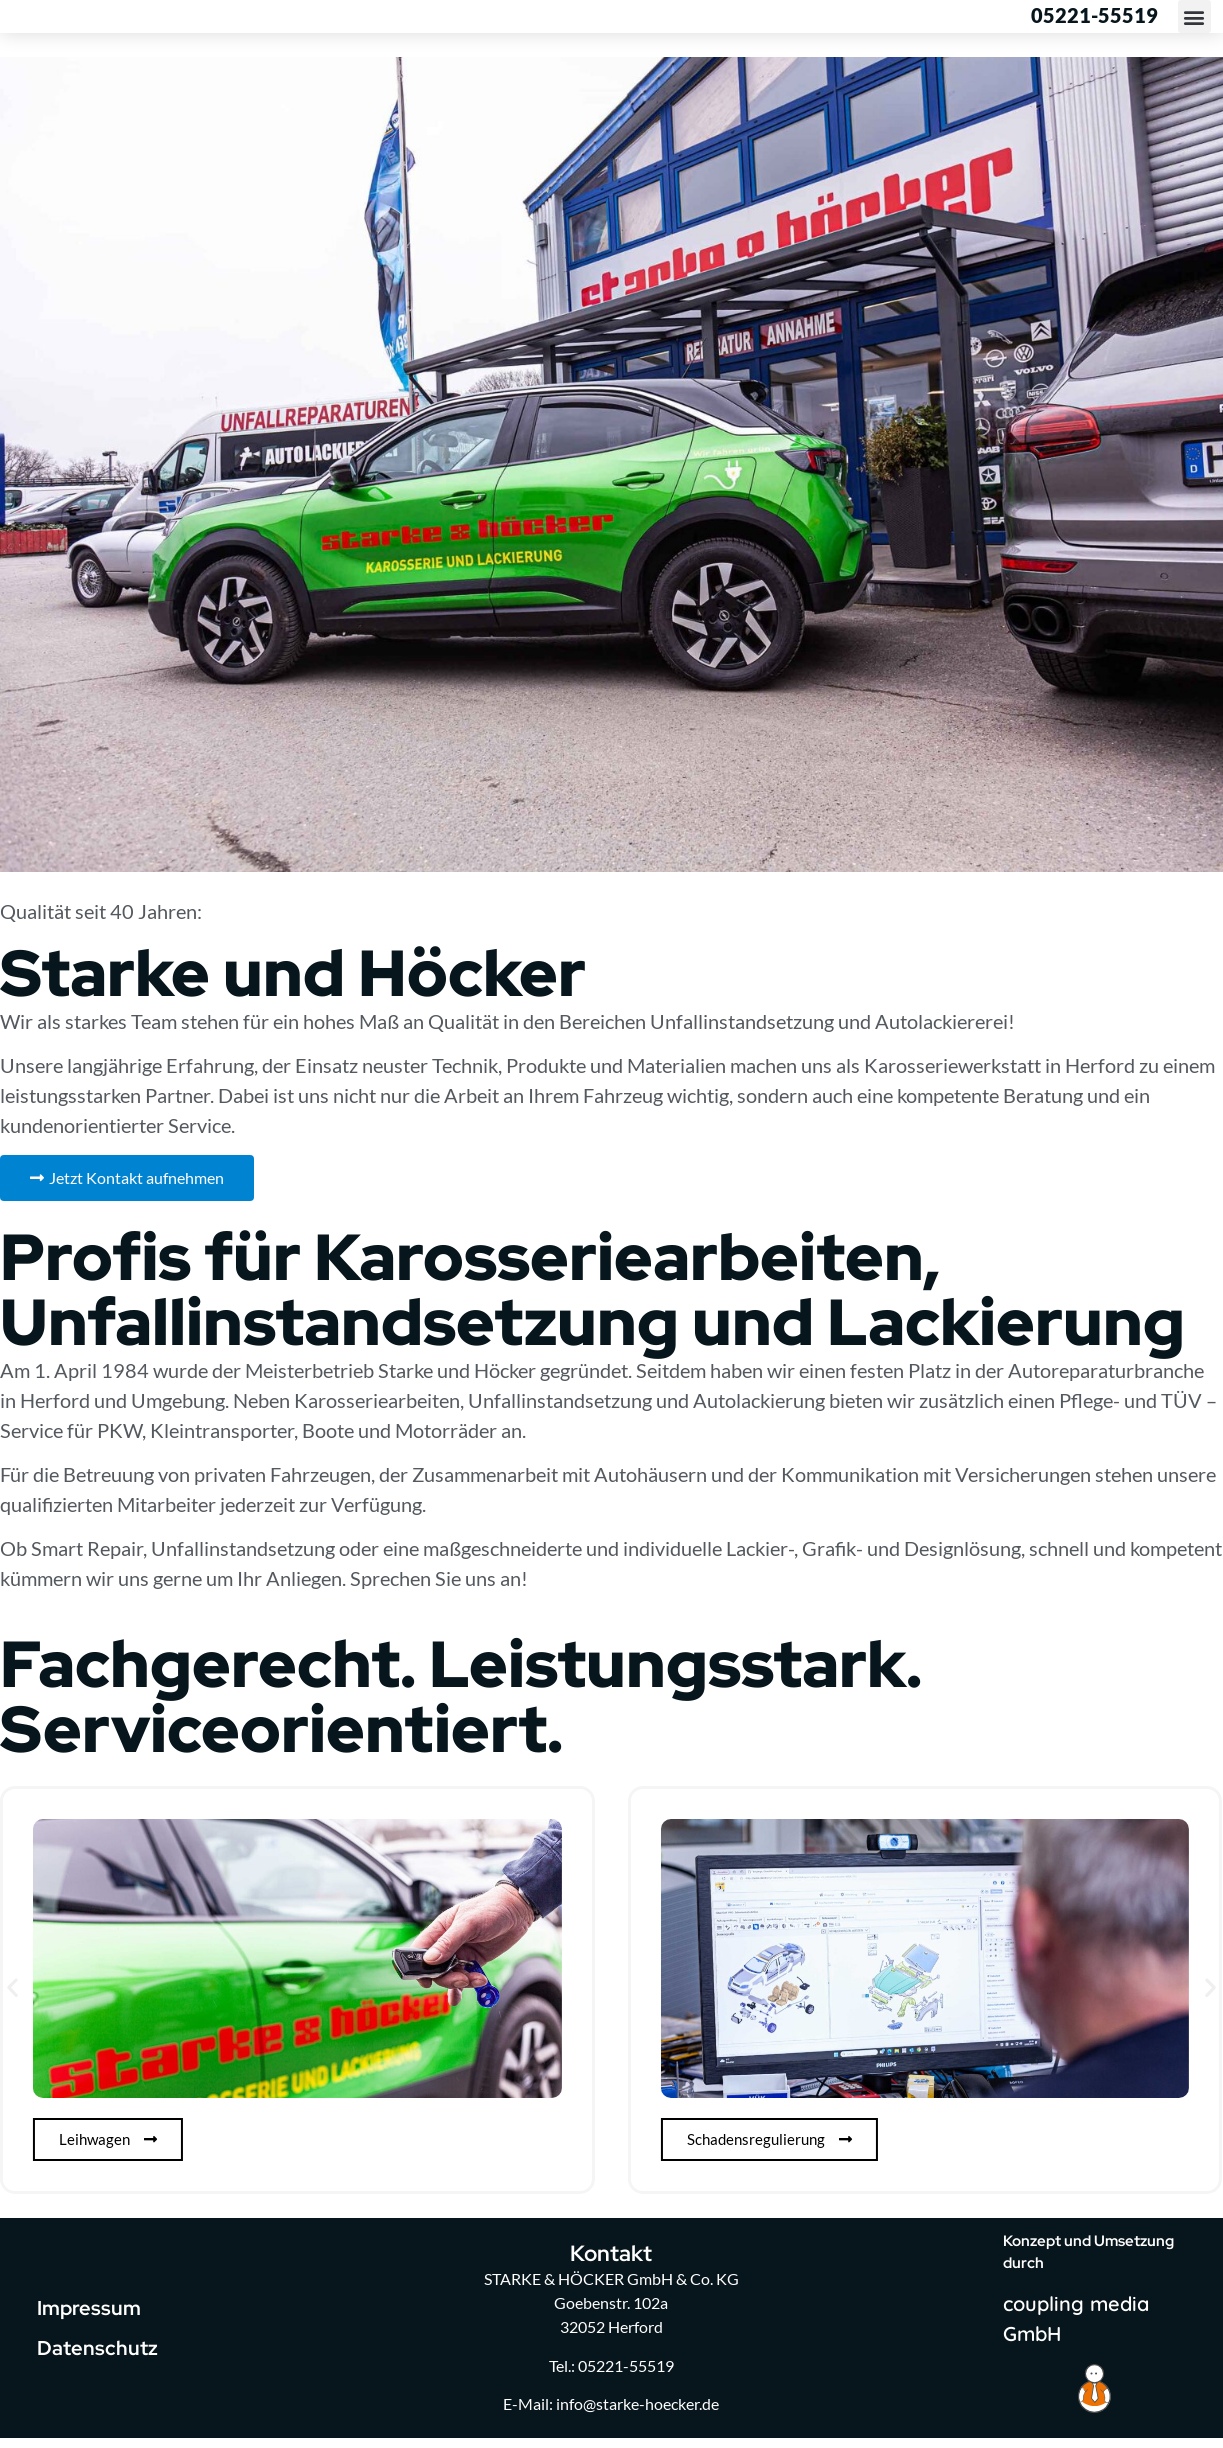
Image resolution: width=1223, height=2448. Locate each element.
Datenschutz (97, 2358)
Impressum (89, 2318)
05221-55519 (1094, 20)
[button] (1194, 21)
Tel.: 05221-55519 (611, 2375)
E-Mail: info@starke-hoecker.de (611, 2413)
